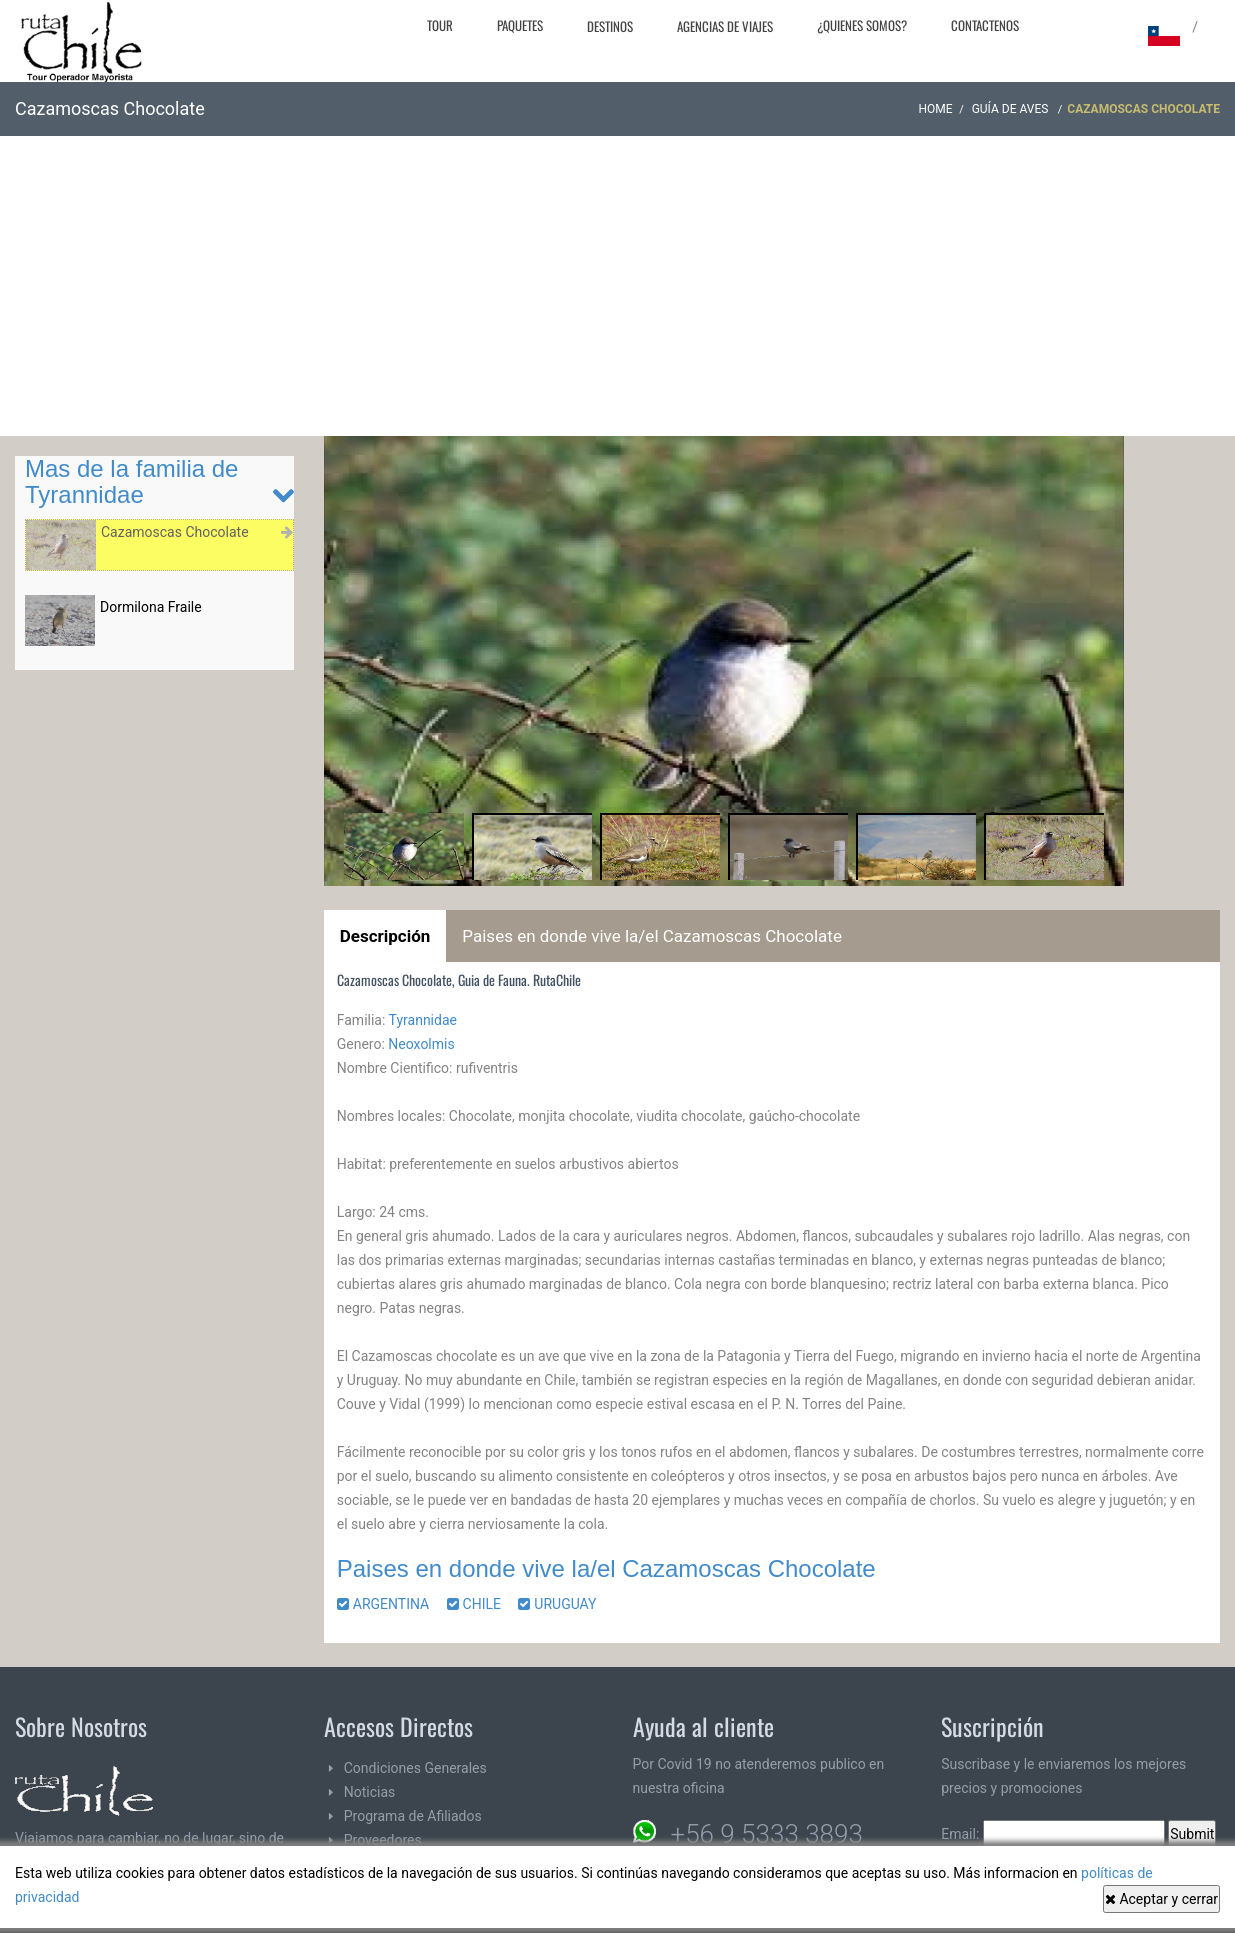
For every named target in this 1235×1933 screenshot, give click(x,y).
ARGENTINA (390, 1604)
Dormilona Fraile (151, 607)
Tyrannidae (423, 1020)
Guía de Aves (1012, 109)
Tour (440, 25)
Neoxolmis (421, 1044)
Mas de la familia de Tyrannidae (131, 481)
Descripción (385, 936)
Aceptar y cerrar (1161, 1899)
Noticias (370, 1792)
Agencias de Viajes (725, 26)
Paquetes (520, 25)
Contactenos (985, 25)
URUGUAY (564, 1604)
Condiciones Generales (415, 1768)
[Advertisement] (618, 286)
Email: (1053, 1834)
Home (936, 109)
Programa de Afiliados (413, 1816)
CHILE (481, 1604)
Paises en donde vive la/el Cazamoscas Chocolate (652, 936)
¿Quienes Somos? (862, 25)
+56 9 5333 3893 (767, 1834)
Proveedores (383, 1840)
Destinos (610, 26)
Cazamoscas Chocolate (175, 532)
